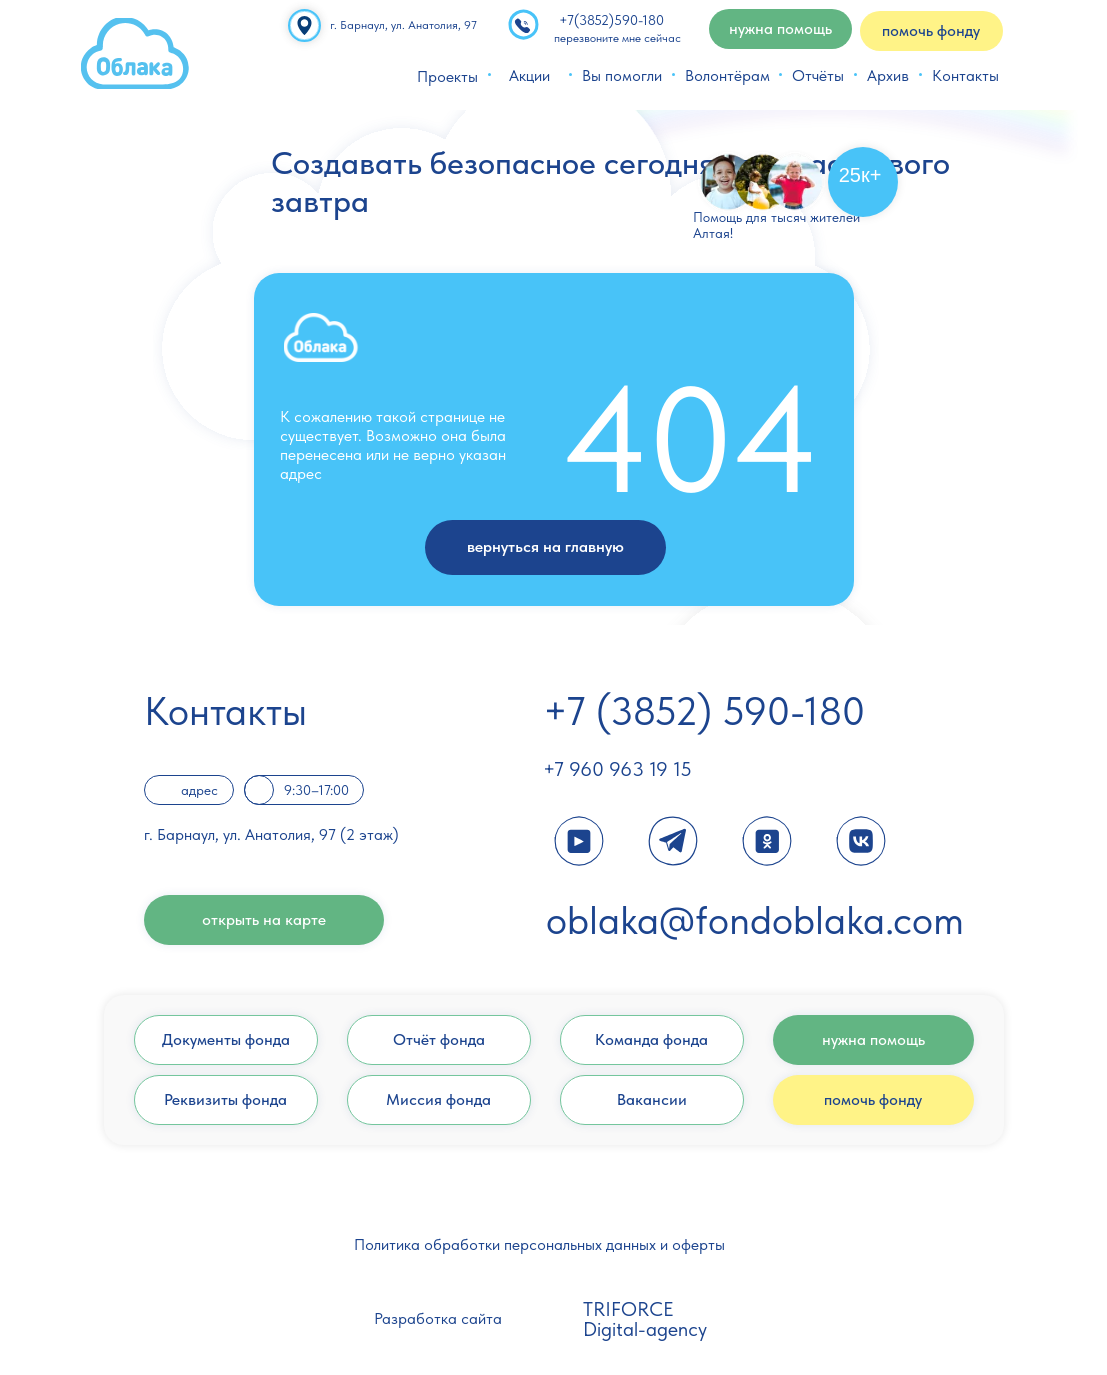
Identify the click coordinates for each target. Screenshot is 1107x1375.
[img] (135, 53)
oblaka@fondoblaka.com (755, 920)
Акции (529, 75)
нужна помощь (873, 1039)
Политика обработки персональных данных (505, 1244)
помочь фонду (873, 1099)
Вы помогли (622, 75)
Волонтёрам (727, 75)
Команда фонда (651, 1039)
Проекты (447, 76)
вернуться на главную (545, 546)
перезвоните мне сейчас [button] (617, 38)
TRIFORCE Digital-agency (645, 1319)
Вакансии (652, 1099)
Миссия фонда (438, 1099)
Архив (888, 75)
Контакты (965, 75)
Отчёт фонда (439, 1039)
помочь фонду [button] (931, 30)
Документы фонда (226, 1039)
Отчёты (818, 75)
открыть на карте (264, 919)
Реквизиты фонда (225, 1099)
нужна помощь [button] (780, 28)
